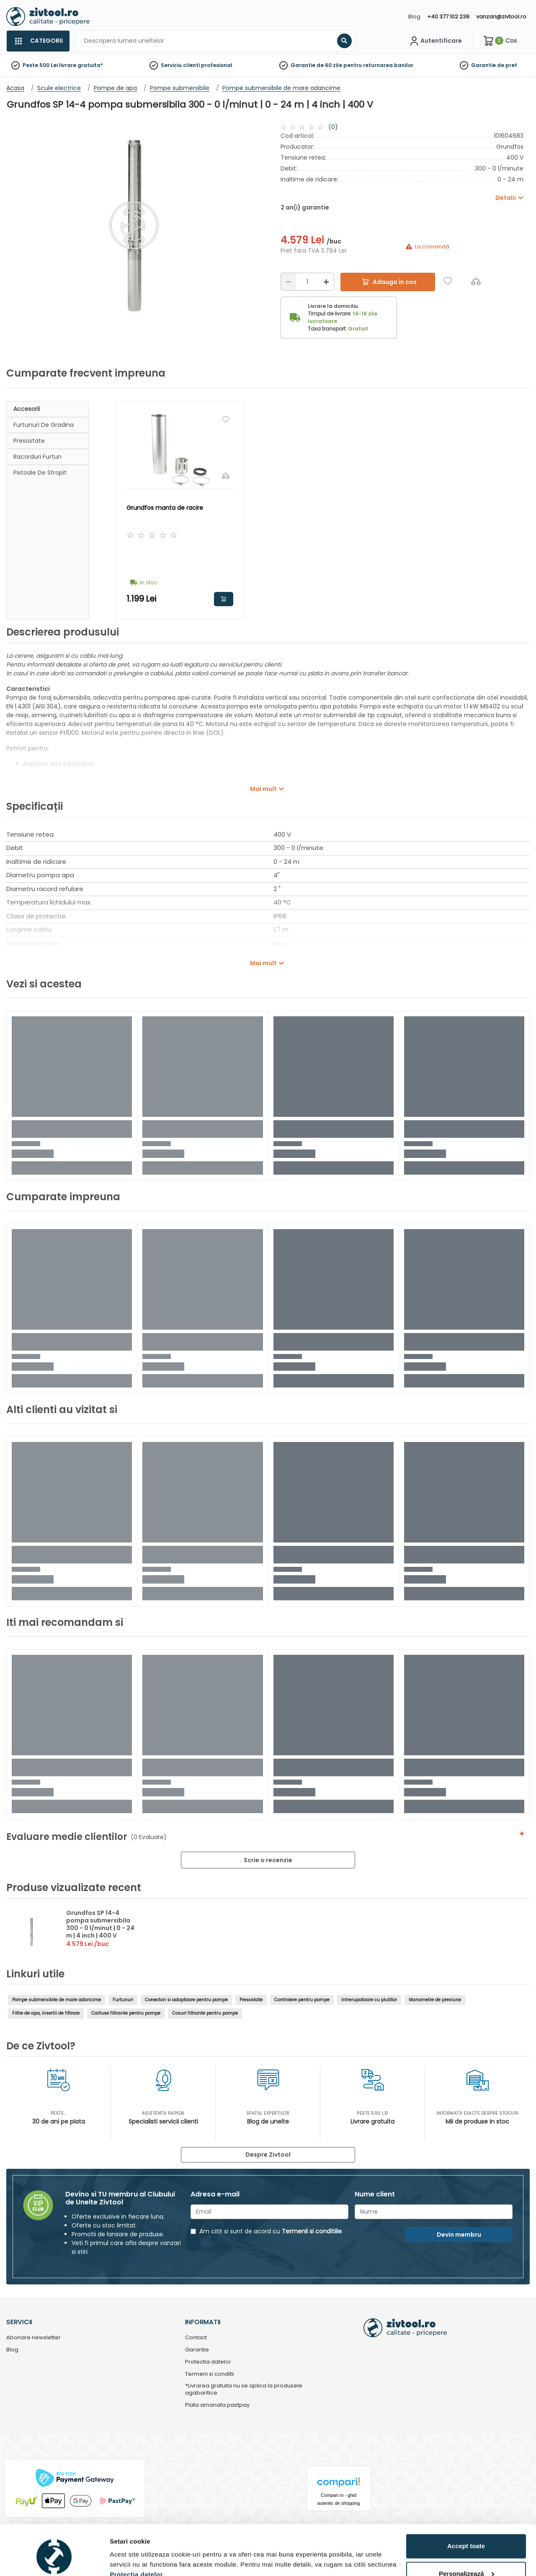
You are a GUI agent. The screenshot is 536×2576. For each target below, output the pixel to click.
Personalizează (466, 2535)
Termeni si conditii (209, 2374)
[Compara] (475, 280)
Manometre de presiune (435, 2000)
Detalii (119, 2559)
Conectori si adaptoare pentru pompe (186, 2000)
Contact (196, 2337)
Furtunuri (123, 2000)
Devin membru (459, 2234)
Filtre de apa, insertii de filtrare (46, 2013)
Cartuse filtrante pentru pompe (125, 2013)
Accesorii (26, 409)
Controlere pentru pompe (302, 2000)
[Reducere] (288, 281)
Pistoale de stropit (40, 472)
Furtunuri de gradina (43, 425)
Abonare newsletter (33, 2337)
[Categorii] (38, 41)
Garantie (483, 65)
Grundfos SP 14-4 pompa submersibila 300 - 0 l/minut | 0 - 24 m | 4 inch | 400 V (100, 1924)
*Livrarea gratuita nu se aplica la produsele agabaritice (243, 2389)
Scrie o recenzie (268, 1860)
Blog (414, 17)
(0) (333, 127)
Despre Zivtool (268, 2154)
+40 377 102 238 (448, 17)
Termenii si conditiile (312, 2231)
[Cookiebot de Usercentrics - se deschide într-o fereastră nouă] (54, 2559)
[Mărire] (326, 281)
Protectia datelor (208, 2362)
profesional (216, 65)
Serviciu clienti (180, 65)
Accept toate (466, 2507)
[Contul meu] (435, 41)
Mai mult (263, 789)
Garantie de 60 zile (316, 65)
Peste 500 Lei (40, 65)
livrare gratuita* (81, 65)
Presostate (29, 441)
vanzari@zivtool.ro (501, 17)
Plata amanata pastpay (217, 2405)
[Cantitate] (307, 281)
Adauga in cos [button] (223, 599)
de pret (507, 65)
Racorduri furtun (37, 456)
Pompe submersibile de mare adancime (56, 2000)
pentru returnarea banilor (378, 65)
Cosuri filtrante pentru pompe (205, 2013)
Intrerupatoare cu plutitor (369, 2000)
